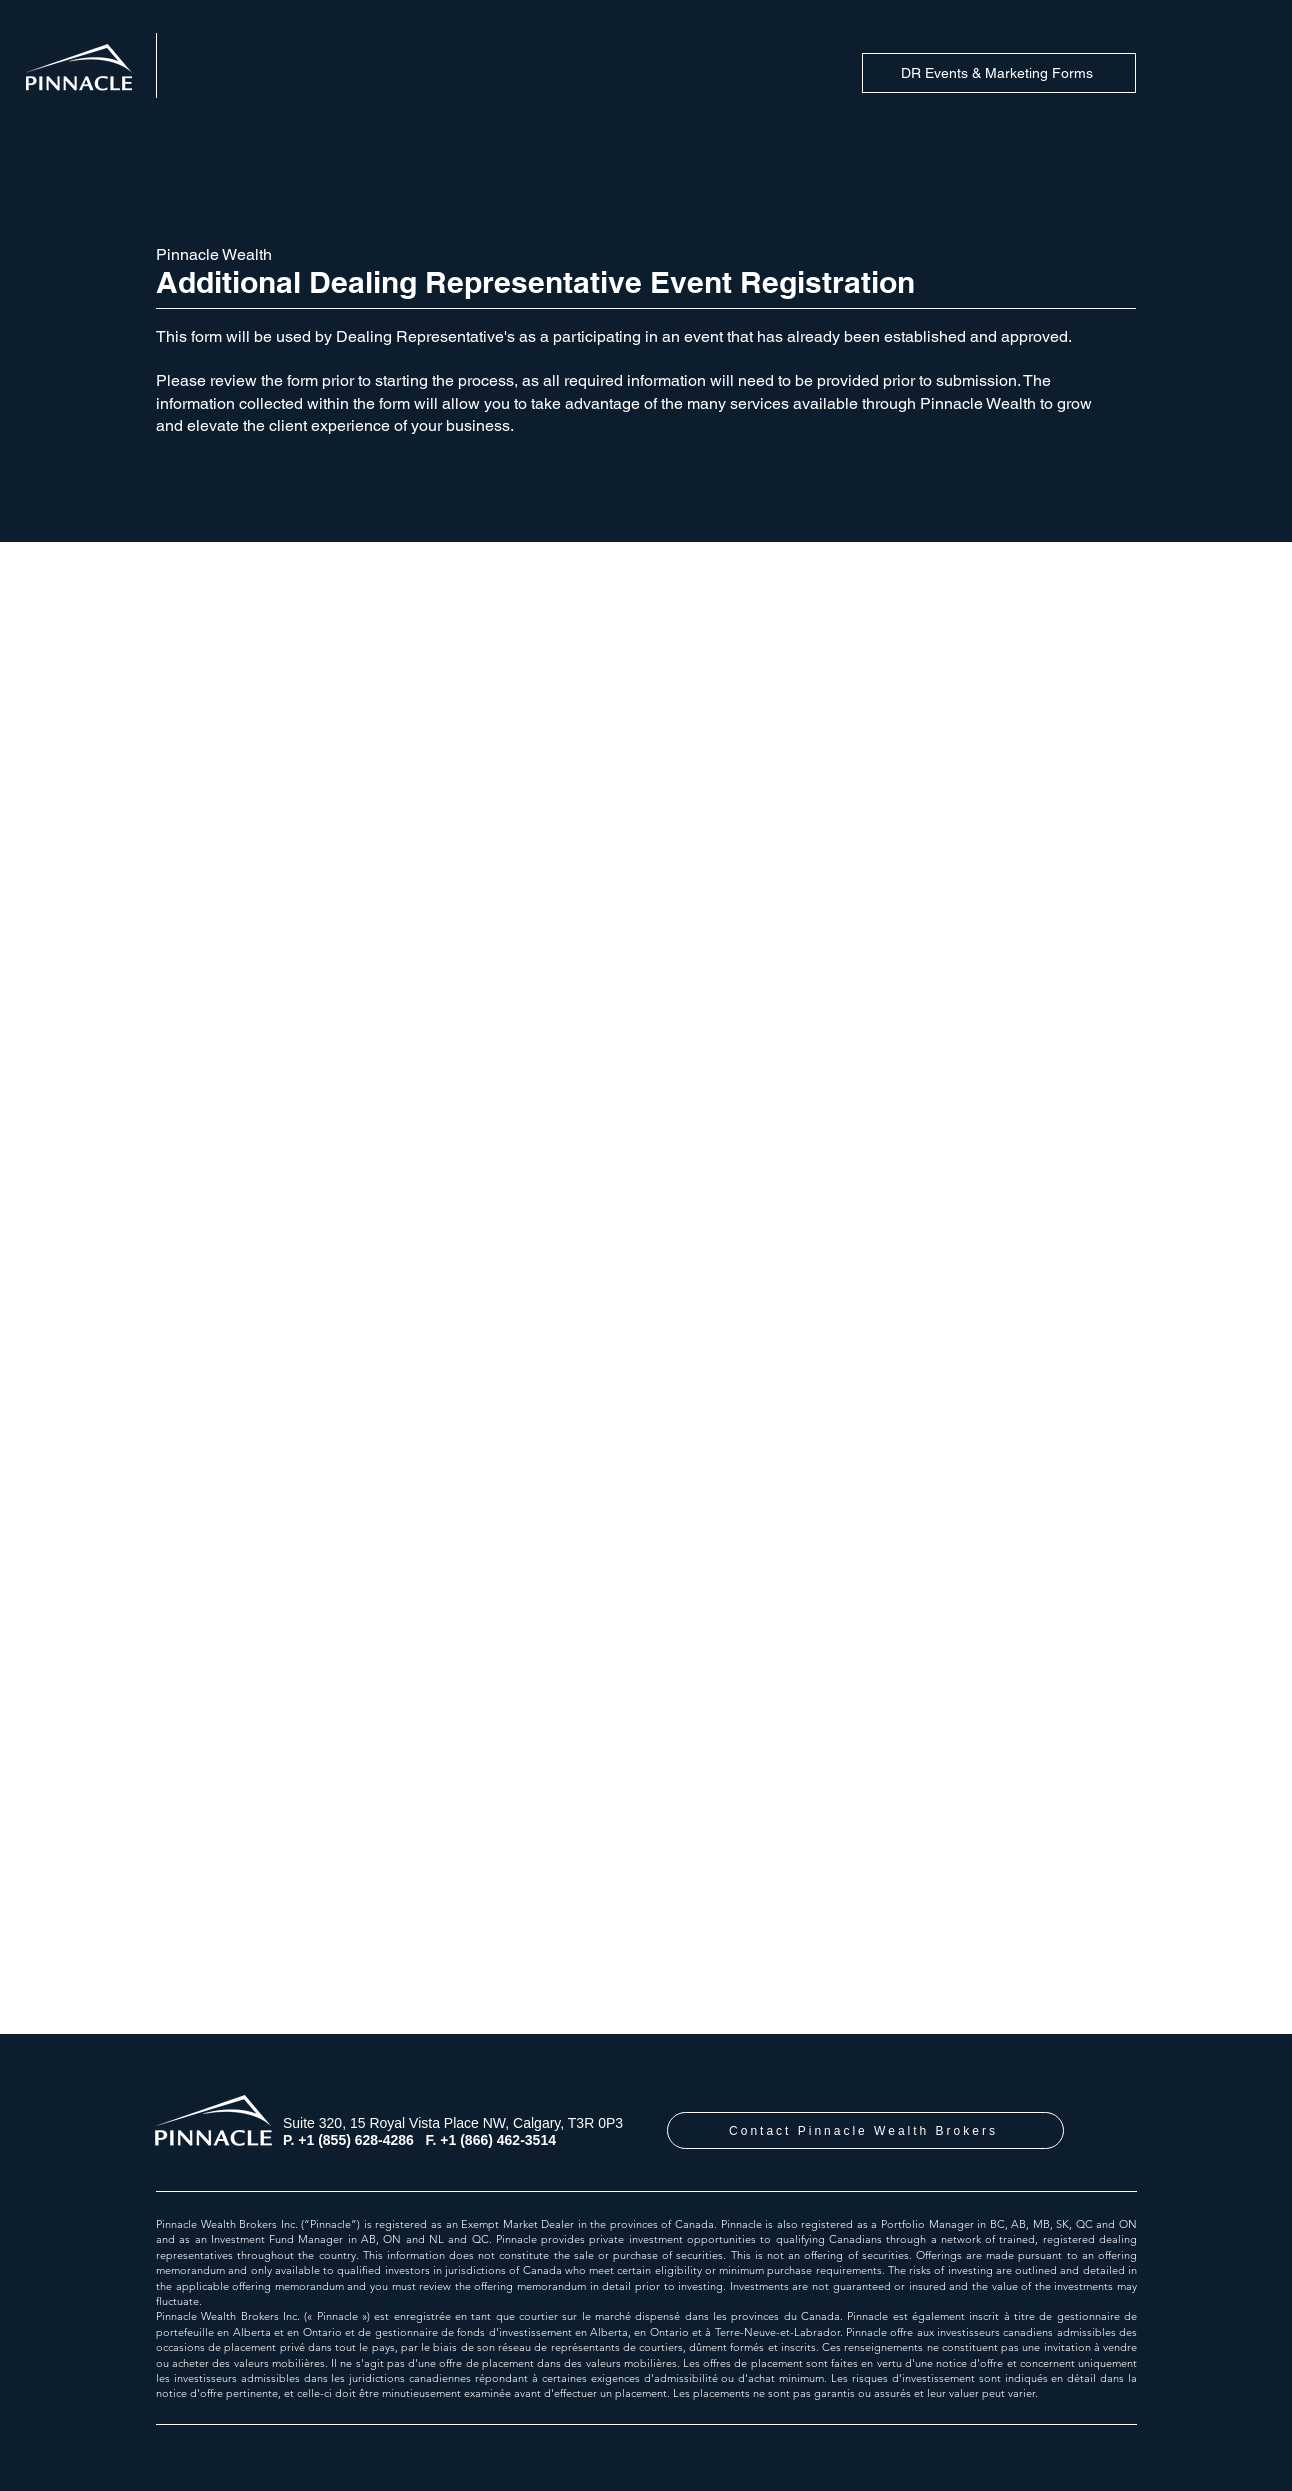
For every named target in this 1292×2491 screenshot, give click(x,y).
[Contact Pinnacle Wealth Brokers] (865, 2130)
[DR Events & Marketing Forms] (999, 73)
